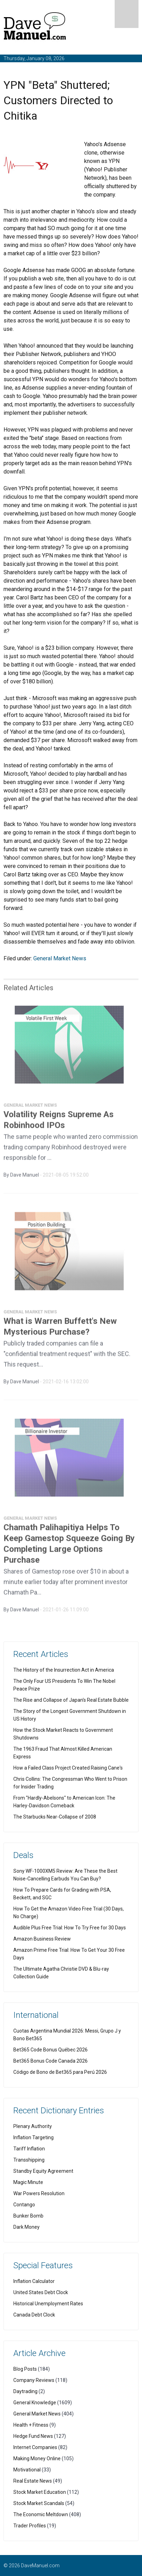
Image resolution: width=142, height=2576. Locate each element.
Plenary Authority (32, 2126)
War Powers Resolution (39, 2193)
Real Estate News (32, 2481)
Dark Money (26, 2227)
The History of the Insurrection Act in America (63, 1670)
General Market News (59, 958)
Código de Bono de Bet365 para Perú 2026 (60, 2072)
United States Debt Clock (40, 2292)
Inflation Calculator (34, 2281)
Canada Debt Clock (34, 2315)
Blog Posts (25, 2369)
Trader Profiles (29, 2525)
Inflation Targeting (33, 2137)
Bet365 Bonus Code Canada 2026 (50, 2061)
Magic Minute (28, 2182)
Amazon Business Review (42, 1939)
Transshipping (29, 2160)
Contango (24, 2204)
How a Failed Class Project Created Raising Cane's (68, 1768)
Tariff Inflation (29, 2148)
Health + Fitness (30, 2425)
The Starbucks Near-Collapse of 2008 (54, 1817)
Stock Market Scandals (38, 2503)
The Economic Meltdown (40, 2514)
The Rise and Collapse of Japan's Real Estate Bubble (71, 1700)
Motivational (27, 2469)
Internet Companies (35, 2447)
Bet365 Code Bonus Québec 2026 (50, 2049)
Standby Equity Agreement (43, 2171)
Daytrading (25, 2391)
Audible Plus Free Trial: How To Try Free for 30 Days (69, 1927)
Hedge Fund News (33, 2436)
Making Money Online (37, 2458)
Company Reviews (33, 2380)
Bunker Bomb (28, 2216)
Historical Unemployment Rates (48, 2303)
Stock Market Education (39, 2492)
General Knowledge (34, 2402)
